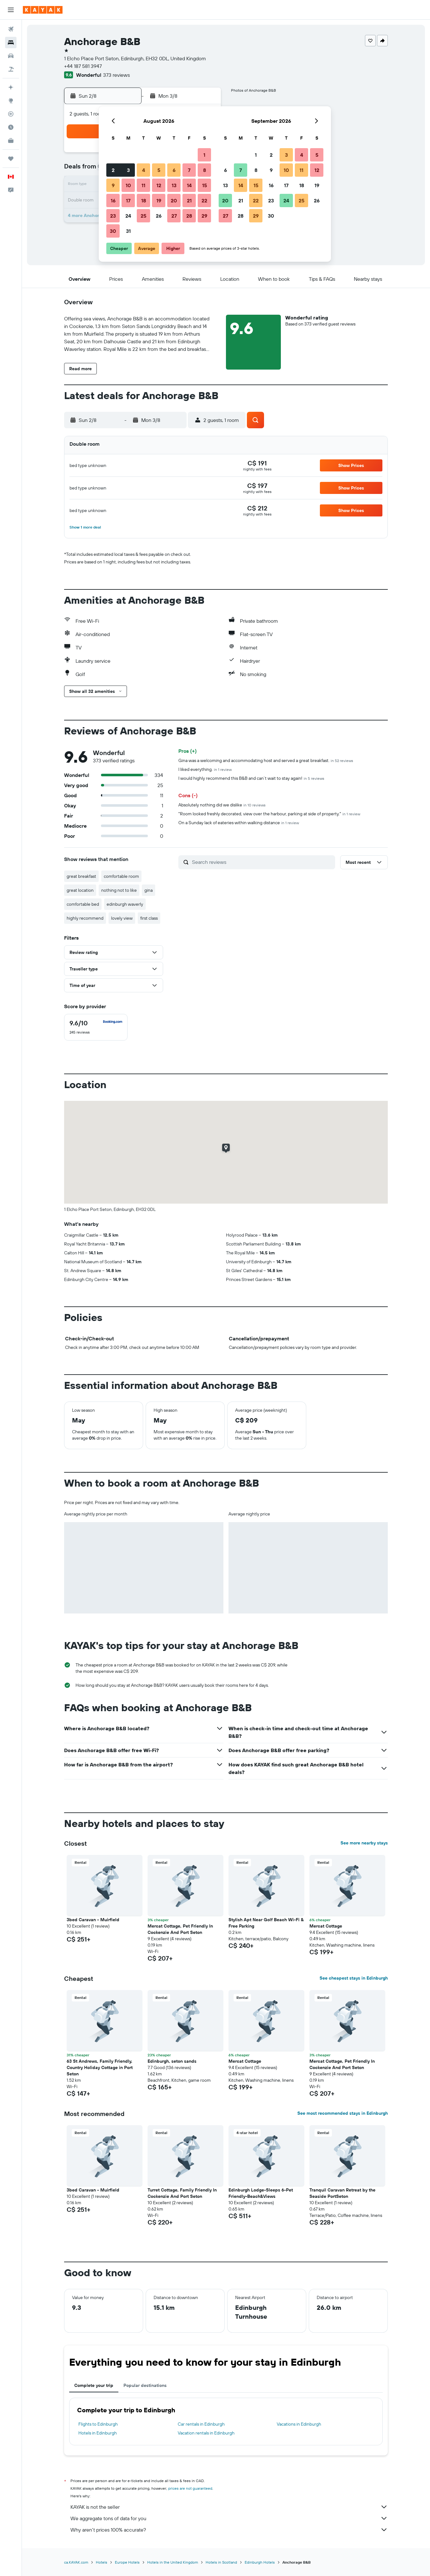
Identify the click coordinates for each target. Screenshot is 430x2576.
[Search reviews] (262, 862)
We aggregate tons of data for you (229, 2518)
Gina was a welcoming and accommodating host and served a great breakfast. (265, 760)
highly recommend (85, 918)
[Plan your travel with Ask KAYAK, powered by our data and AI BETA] (11, 87)
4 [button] (143, 170)
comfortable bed (83, 904)
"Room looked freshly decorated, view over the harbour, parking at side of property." (269, 814)
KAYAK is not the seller (229, 2507)
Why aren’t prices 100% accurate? (229, 2529)
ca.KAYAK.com (76, 2562)
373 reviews (116, 75)
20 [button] (174, 200)
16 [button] (113, 200)
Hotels (101, 2562)
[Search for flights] (11, 29)
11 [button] (143, 185)
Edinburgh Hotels (260, 2562)
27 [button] (174, 216)
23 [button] (113, 216)
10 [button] (128, 185)
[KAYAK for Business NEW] (11, 140)
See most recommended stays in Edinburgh (342, 2113)
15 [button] (204, 185)
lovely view (122, 918)
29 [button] (204, 216)
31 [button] (128, 231)
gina (148, 890)
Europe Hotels (127, 2562)
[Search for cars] (11, 55)
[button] (11, 10)
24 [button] (128, 216)
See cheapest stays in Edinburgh (354, 1978)
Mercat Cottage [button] (325, 1926)
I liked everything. (205, 769)
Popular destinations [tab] (145, 2385)
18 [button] (143, 200)
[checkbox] (96, 1027)
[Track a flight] (11, 114)
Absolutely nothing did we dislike (222, 805)
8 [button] (204, 170)
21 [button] (189, 200)
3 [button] (128, 170)
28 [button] (189, 216)
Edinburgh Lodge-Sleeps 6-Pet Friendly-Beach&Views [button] (260, 2193)
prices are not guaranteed (190, 2488)
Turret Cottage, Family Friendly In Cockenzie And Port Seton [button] (182, 2193)
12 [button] (158, 185)
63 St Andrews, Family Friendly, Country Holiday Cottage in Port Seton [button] (100, 2067)
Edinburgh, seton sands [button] (172, 2061)
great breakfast (81, 876)
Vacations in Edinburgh (299, 2424)
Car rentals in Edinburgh (201, 2424)
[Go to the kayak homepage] (43, 10)
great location (80, 890)
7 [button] (189, 170)
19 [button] (158, 200)
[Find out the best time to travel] (11, 127)
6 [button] (174, 170)
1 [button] (204, 155)
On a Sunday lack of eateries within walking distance (238, 822)
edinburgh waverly (125, 904)
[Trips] (11, 158)
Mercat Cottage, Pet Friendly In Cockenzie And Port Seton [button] (180, 1929)
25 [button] (143, 216)
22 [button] (204, 200)
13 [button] (174, 185)
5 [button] (158, 170)
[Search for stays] (11, 42)
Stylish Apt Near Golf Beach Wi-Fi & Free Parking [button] (266, 1923)
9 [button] (113, 185)
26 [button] (159, 216)
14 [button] (189, 185)
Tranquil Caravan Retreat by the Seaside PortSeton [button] (342, 2193)
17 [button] (128, 200)
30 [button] (113, 231)
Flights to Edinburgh (98, 2424)
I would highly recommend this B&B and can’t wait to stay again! (251, 778)
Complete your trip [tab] (93, 2385)
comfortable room (121, 876)
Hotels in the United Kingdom (172, 2562)
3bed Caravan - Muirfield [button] (93, 1919)
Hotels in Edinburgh (97, 2433)
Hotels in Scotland (221, 2562)
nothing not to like (119, 890)
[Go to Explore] (11, 100)
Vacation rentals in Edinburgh (206, 2433)
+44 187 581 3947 (83, 66)
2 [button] (113, 170)
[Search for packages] (11, 69)
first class (149, 918)
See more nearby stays (364, 1843)
